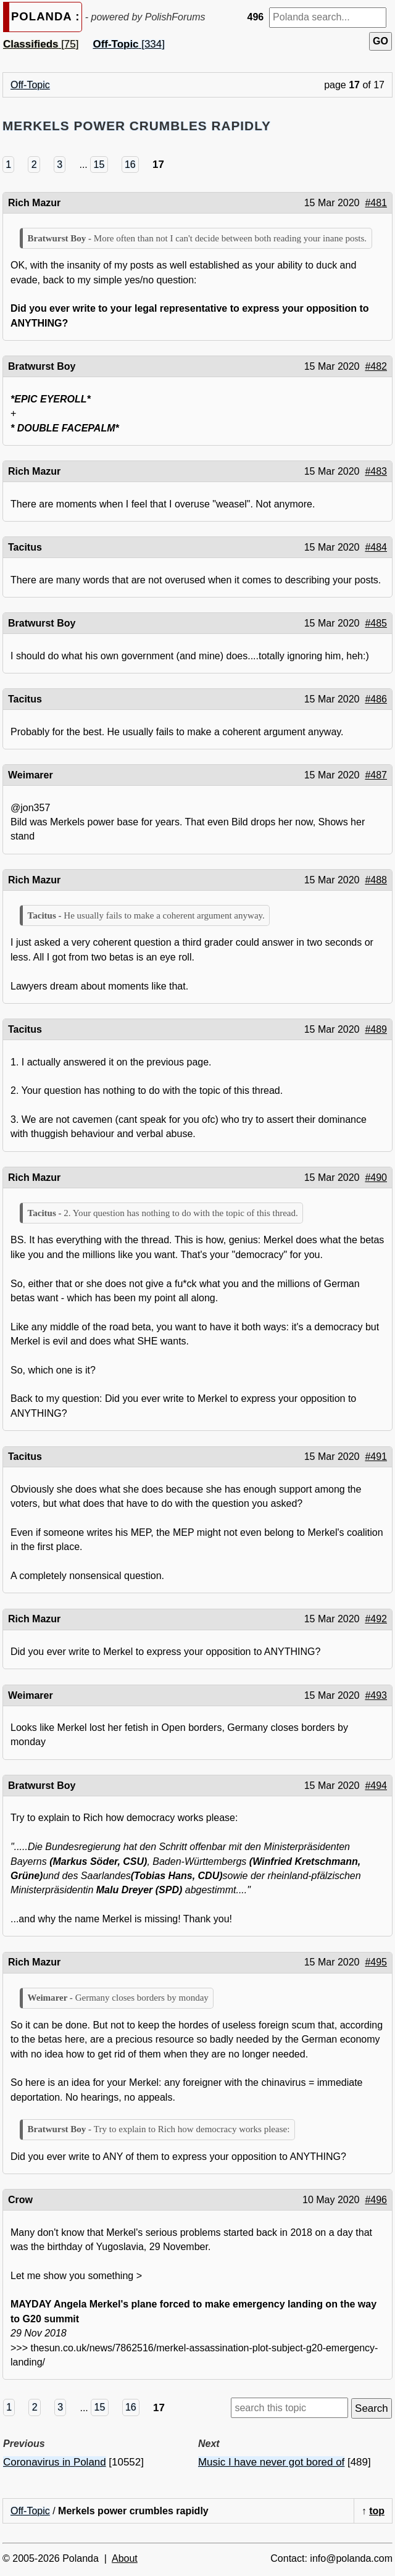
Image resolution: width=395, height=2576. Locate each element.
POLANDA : (45, 16)
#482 (376, 366)
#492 (376, 1619)
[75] (40, 44)
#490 (376, 1177)
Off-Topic (30, 85)
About (125, 2558)
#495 (376, 1962)
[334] (129, 44)
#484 (376, 547)
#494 (376, 1785)
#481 (376, 203)
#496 (376, 2200)
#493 (376, 1695)
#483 (376, 471)
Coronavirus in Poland (54, 2462)
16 (130, 164)
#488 (376, 880)
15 (99, 164)
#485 (376, 623)
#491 (376, 1456)
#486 (376, 699)
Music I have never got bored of (271, 2462)
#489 (376, 1029)
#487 (376, 775)
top (377, 2511)
